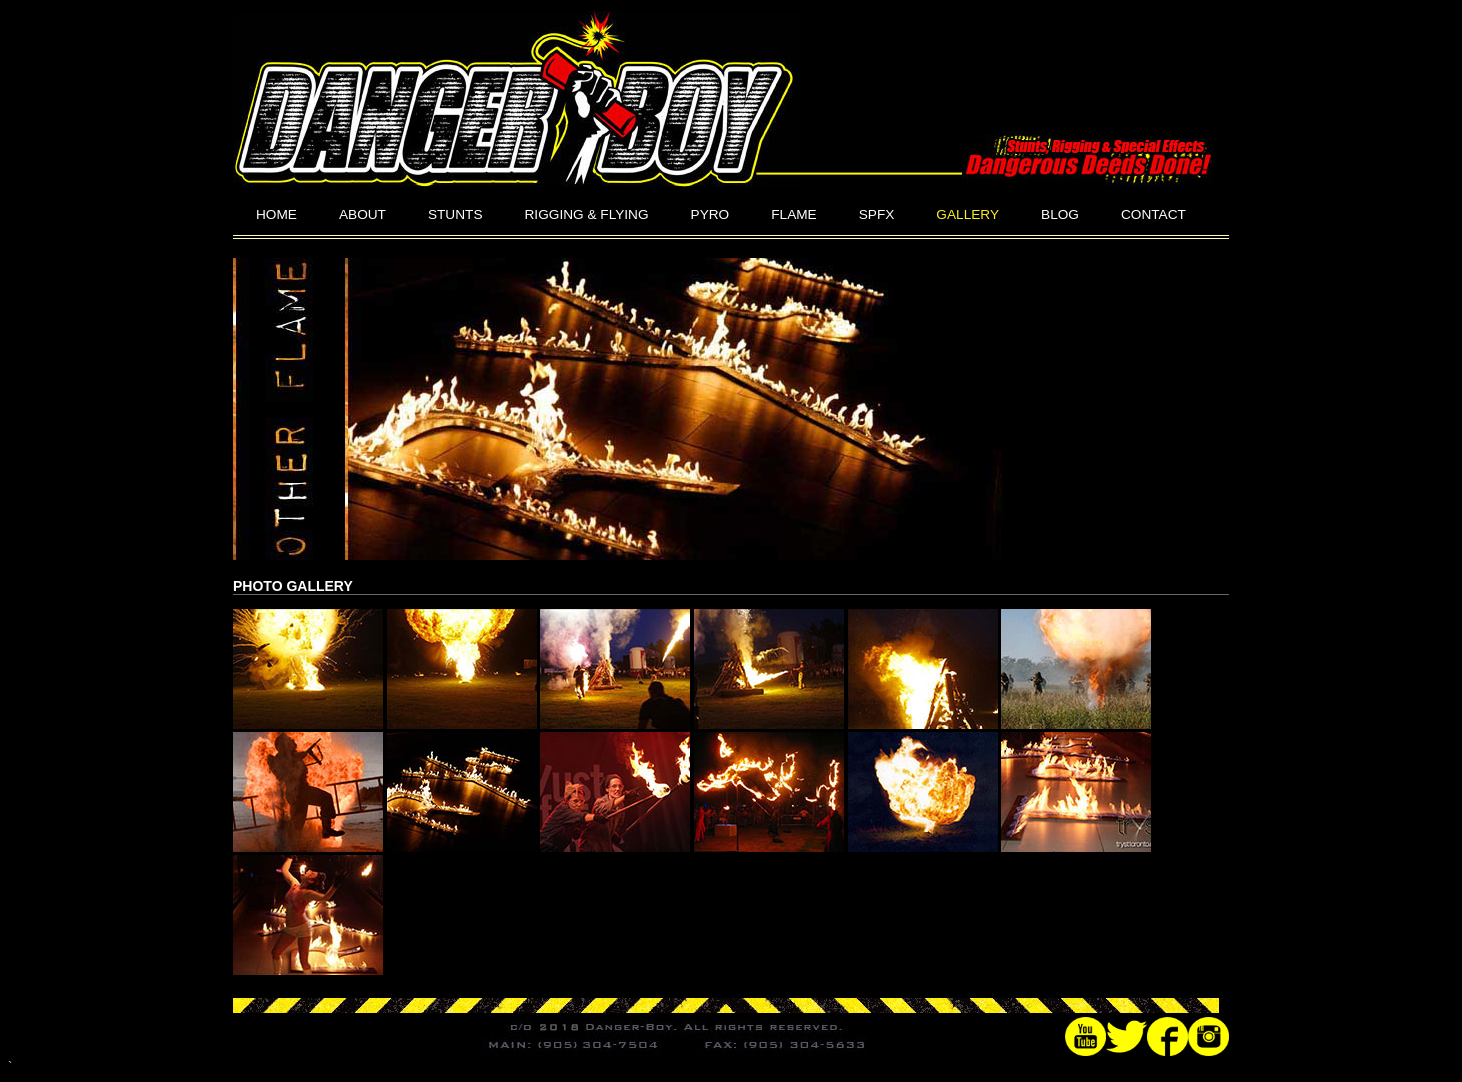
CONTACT (1153, 214)
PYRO (710, 214)
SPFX (877, 214)
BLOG (1060, 214)
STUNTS (455, 214)
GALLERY (967, 214)
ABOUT (362, 214)
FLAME (793, 214)
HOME (276, 214)
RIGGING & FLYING (587, 214)
